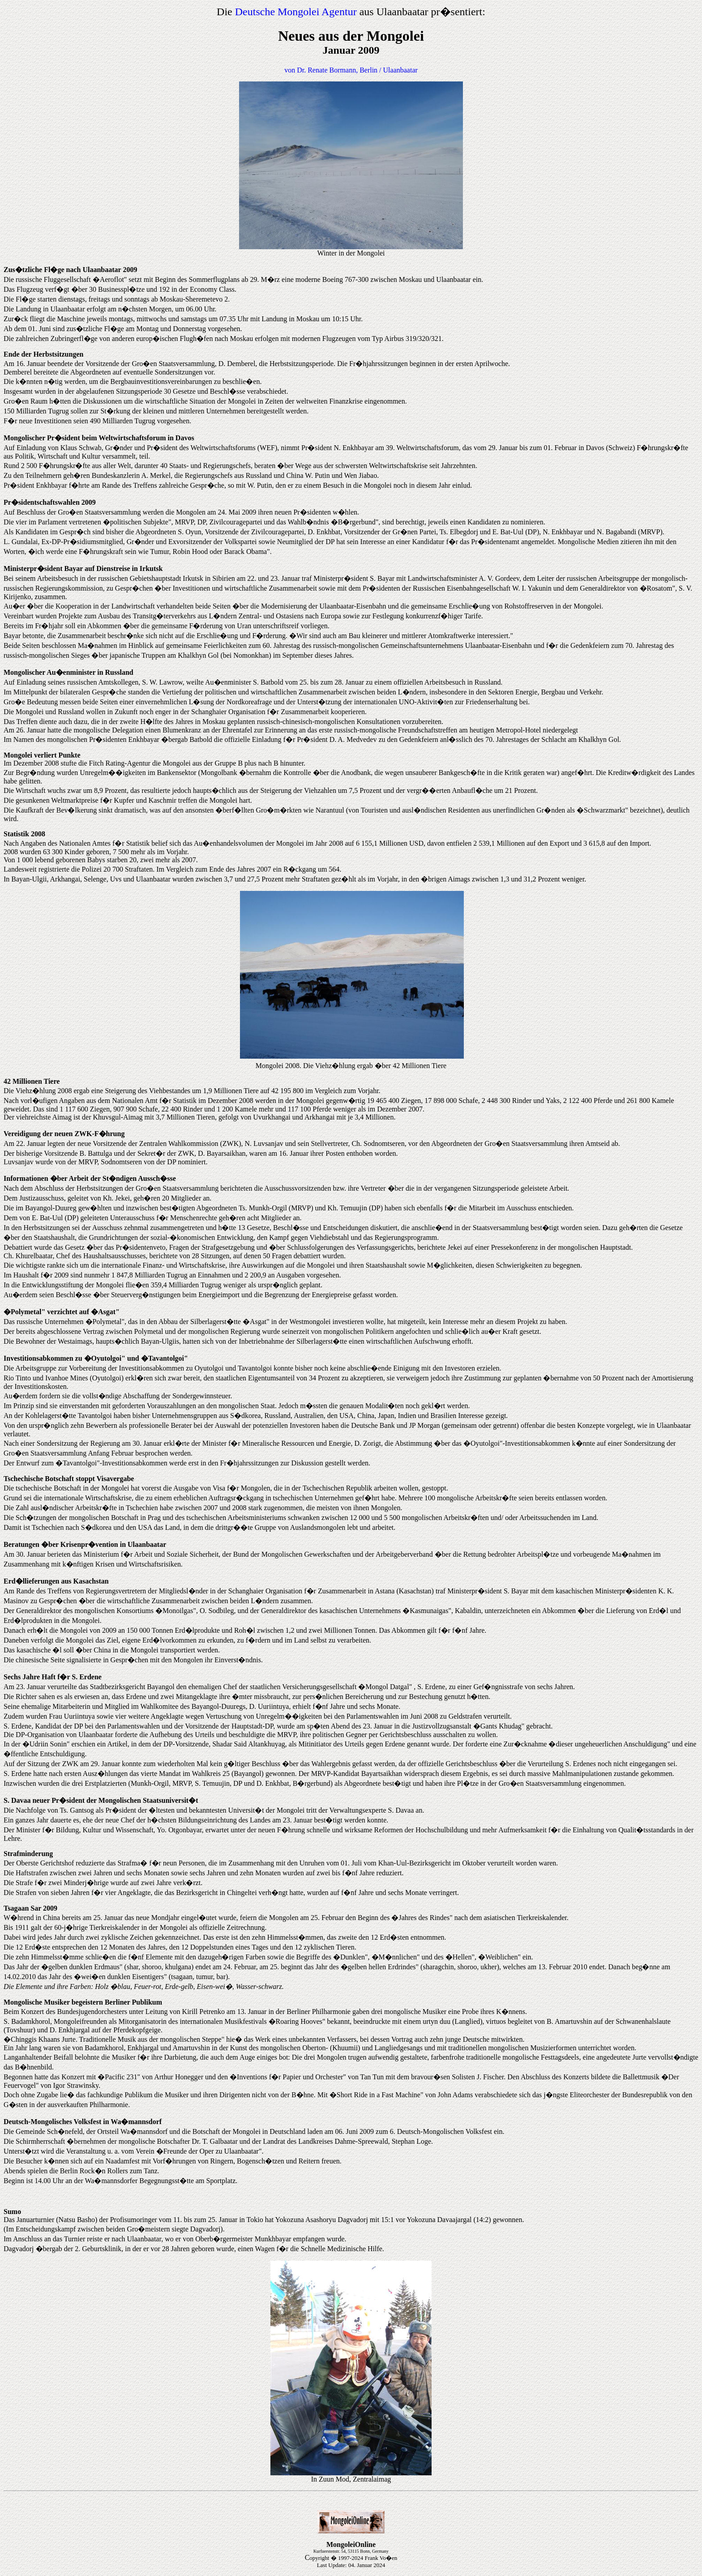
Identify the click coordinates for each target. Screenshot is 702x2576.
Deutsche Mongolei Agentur (296, 11)
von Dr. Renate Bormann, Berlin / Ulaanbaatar (351, 70)
